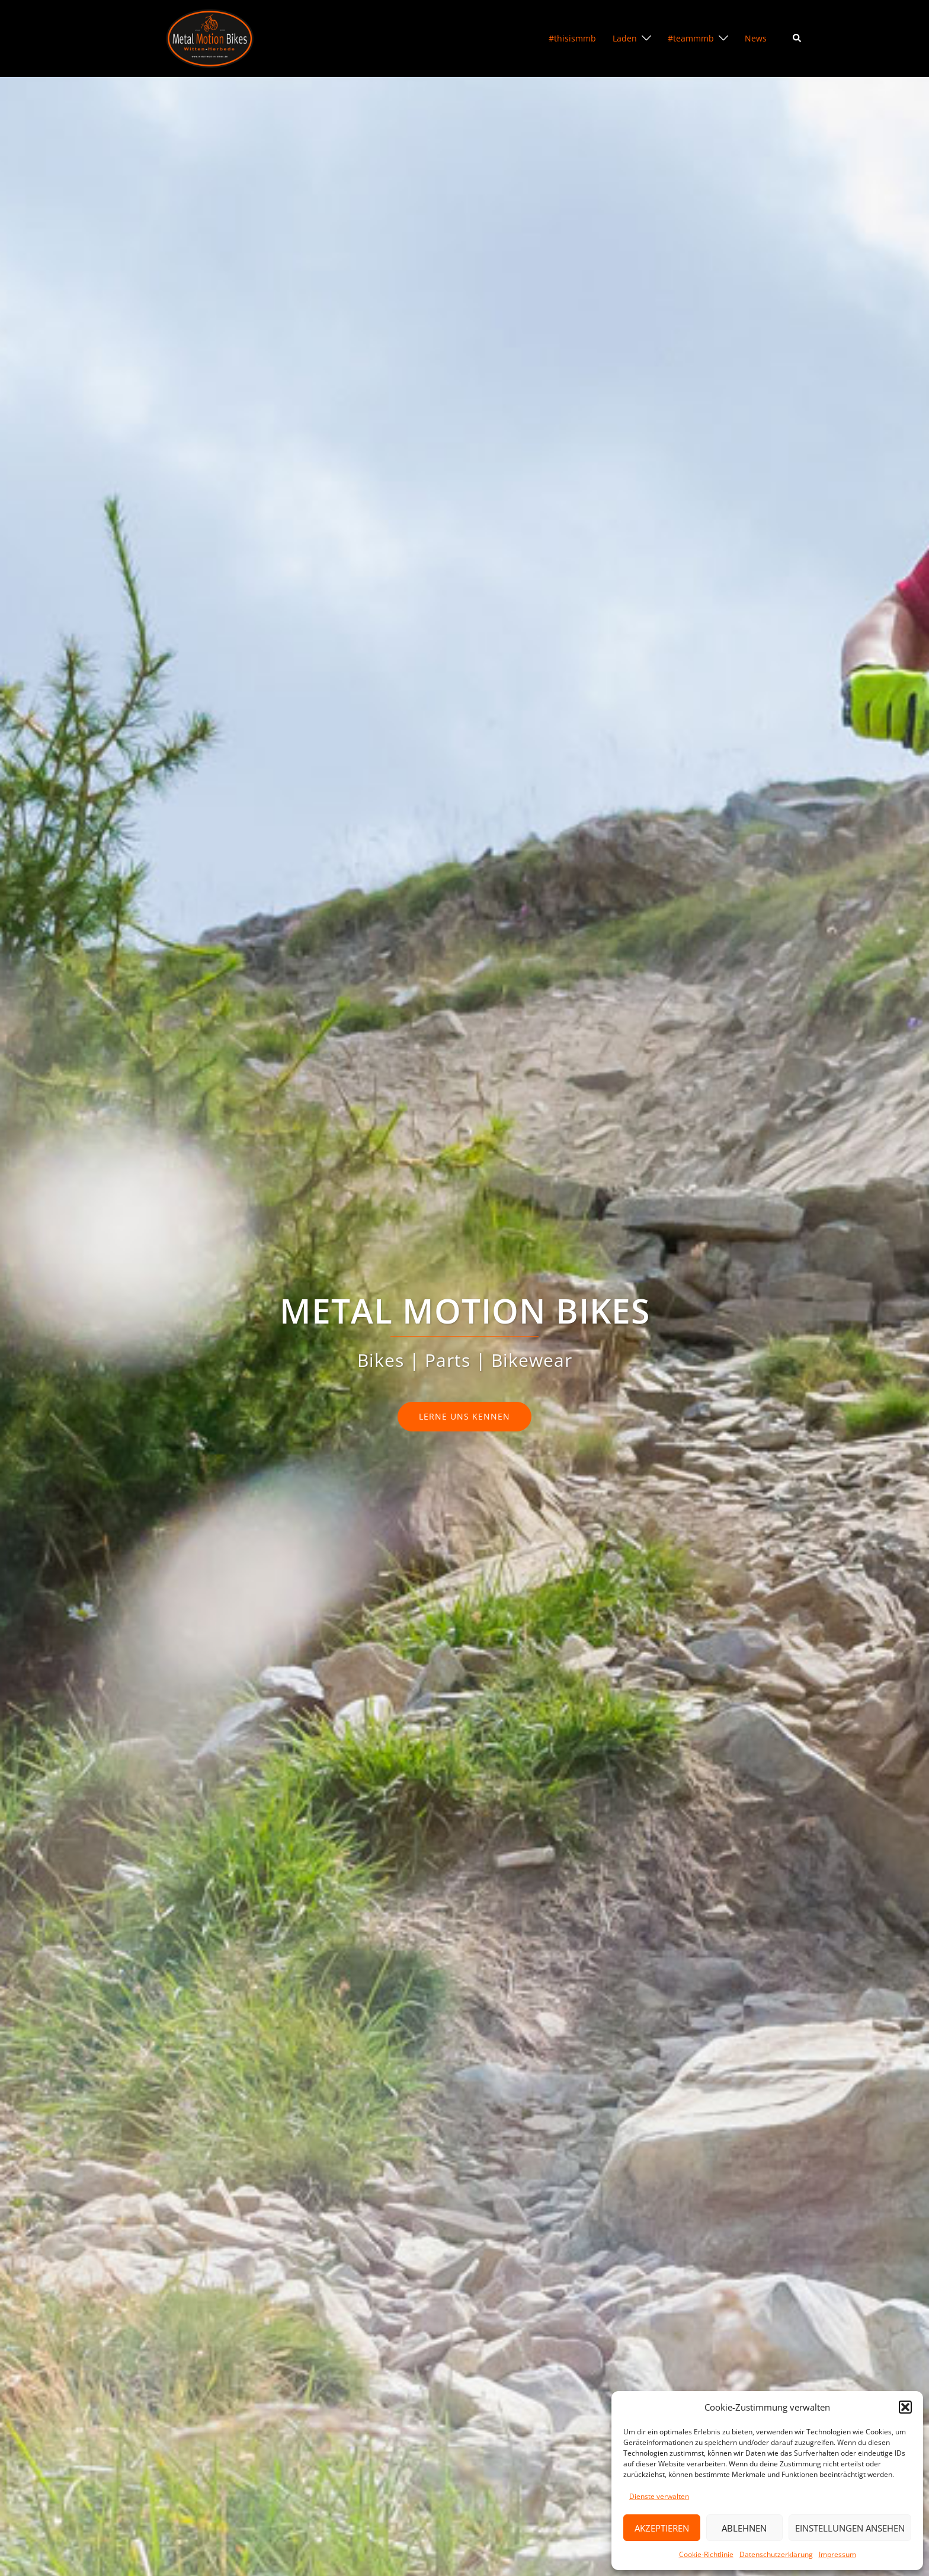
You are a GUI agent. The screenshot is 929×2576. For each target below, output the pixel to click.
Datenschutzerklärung (776, 2554)
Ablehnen (744, 2528)
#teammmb (691, 38)
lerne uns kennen (464, 1416)
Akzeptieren (662, 2528)
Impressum (837, 2554)
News (756, 38)
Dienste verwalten (659, 2496)
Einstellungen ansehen (850, 2528)
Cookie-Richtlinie (706, 2554)
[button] (905, 2407)
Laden (625, 38)
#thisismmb (572, 38)
